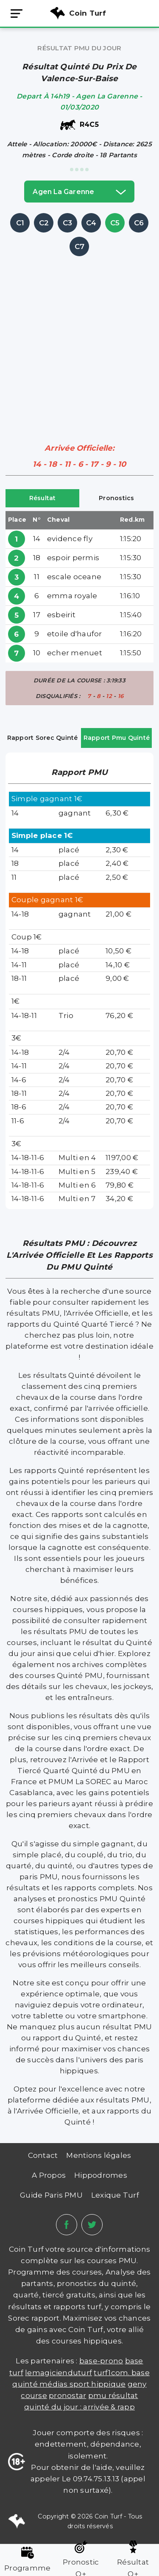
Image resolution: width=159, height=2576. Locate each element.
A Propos (49, 2175)
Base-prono (101, 2361)
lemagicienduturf (58, 2372)
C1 (20, 223)
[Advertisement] (79, 337)
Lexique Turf (115, 2195)
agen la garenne (79, 191)
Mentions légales (98, 2155)
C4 (91, 223)
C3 (68, 223)
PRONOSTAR (67, 2395)
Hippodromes (100, 2175)
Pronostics (116, 498)
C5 (115, 223)
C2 (44, 223)
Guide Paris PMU (51, 2195)
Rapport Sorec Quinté (42, 738)
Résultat (42, 498)
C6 (139, 223)
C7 (80, 246)
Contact (43, 2155)
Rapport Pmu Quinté (117, 738)
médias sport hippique (82, 2384)
